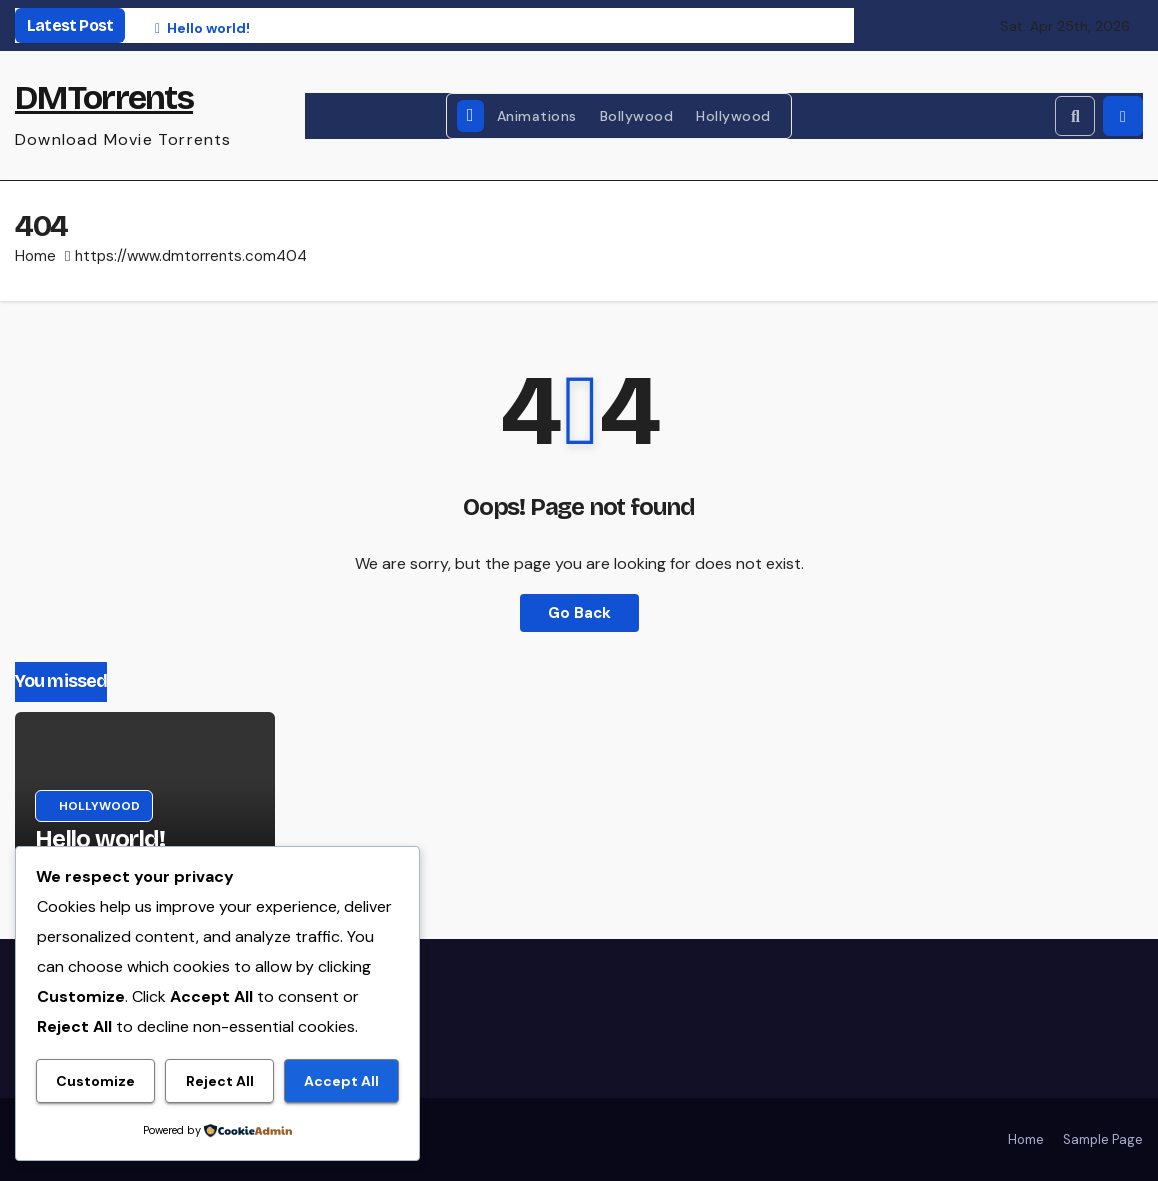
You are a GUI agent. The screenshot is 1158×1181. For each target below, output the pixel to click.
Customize (95, 1081)
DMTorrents (104, 97)
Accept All (341, 1081)
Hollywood (733, 116)
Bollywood (637, 116)
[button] (1075, 116)
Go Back (579, 613)
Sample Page (1103, 1139)
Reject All (220, 1081)
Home (35, 256)
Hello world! (100, 839)
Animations (537, 116)
